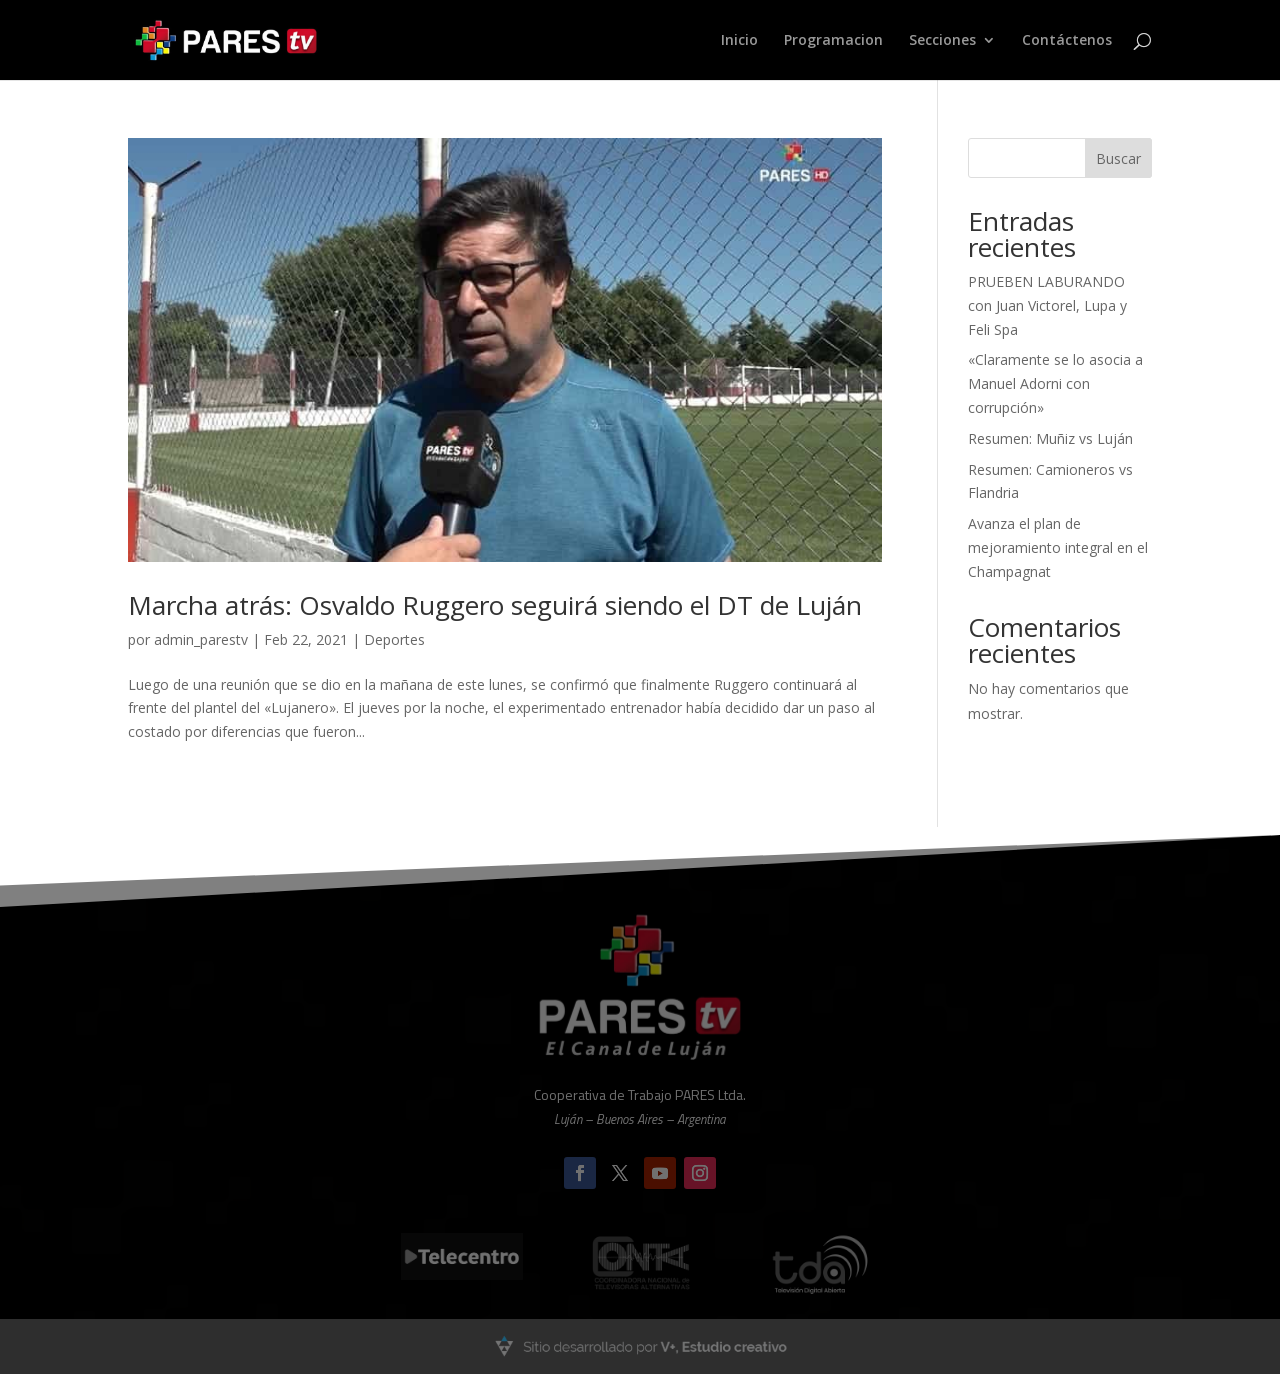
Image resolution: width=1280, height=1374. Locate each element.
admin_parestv (201, 639)
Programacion (833, 41)
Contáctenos (1067, 41)
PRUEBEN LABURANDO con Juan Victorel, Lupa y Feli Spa (1047, 305)
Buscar (1118, 158)
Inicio (739, 41)
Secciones (942, 41)
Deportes (394, 639)
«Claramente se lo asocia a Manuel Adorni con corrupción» (1055, 383)
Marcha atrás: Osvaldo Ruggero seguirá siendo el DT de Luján (495, 605)
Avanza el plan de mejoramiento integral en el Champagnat (1058, 547)
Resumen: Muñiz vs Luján (1050, 438)
